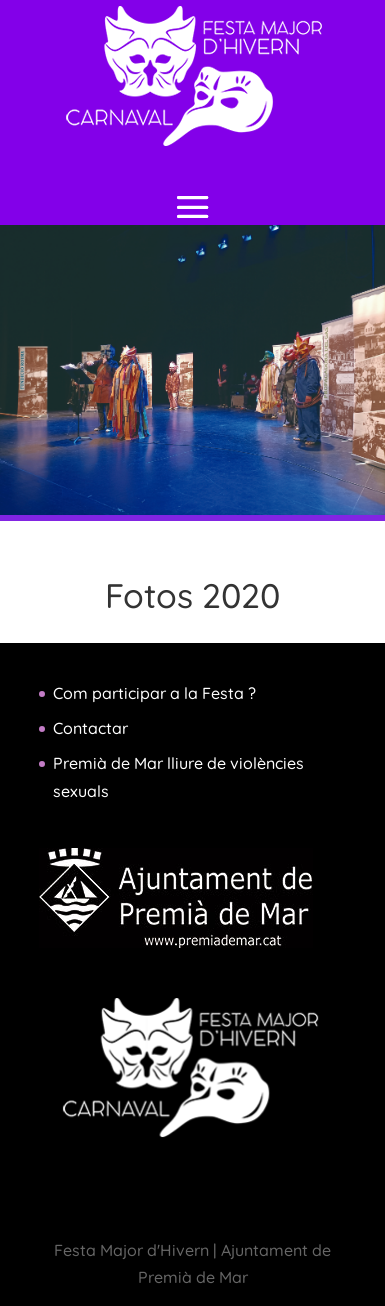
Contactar (90, 728)
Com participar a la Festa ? (154, 693)
